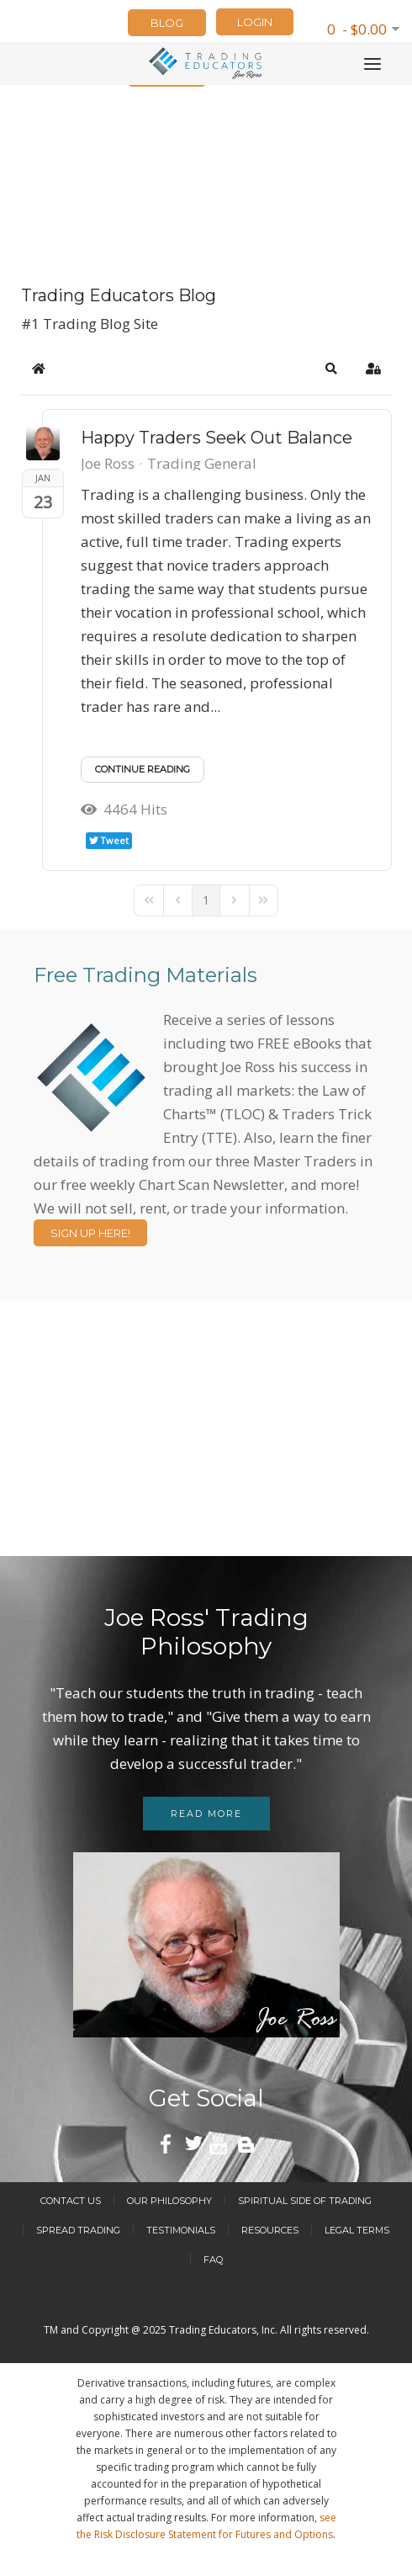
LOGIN (254, 22)
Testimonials (180, 2230)
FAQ (213, 2259)
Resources (269, 2230)
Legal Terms (357, 2230)
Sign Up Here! (90, 1233)
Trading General (201, 463)
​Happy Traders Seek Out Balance (216, 438)
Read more (206, 1813)
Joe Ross (108, 463)
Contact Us (70, 2201)
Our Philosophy (169, 2201)
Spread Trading (78, 2230)
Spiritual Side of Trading (305, 2201)
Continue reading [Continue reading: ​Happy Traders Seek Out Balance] (142, 769)
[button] (331, 369)
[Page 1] (206, 900)
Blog (167, 22)
